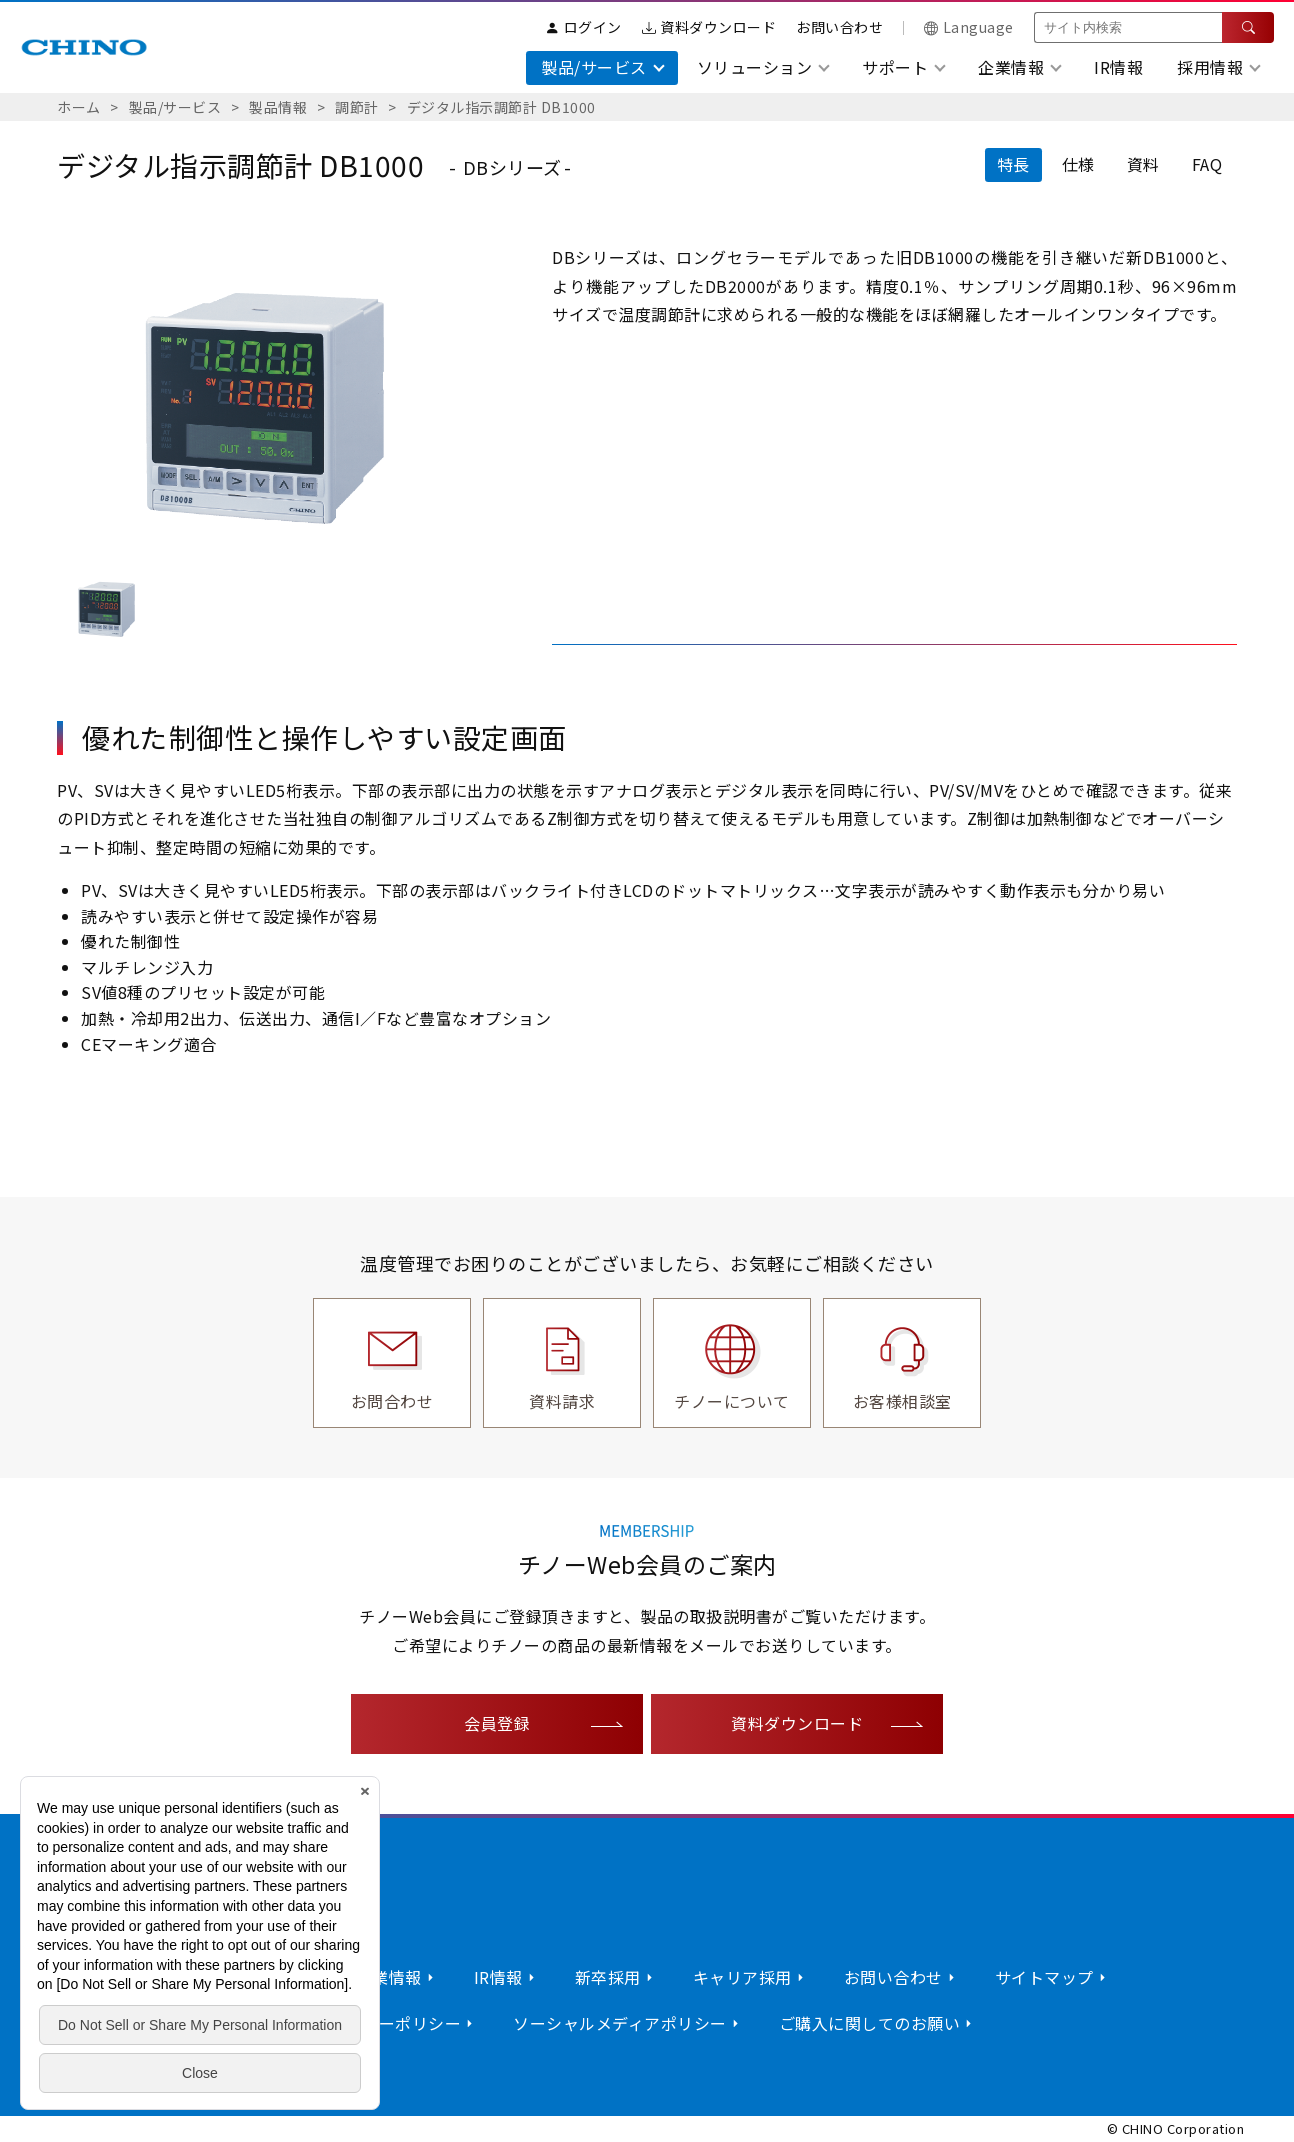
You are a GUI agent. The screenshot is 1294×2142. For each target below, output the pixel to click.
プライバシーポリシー (378, 2023)
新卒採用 (608, 1977)
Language (969, 27)
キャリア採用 (742, 1977)
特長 (1013, 164)
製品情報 (278, 107)
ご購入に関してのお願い (870, 2023)
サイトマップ (1044, 1977)
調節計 (357, 107)
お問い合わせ (839, 27)
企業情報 (389, 1977)
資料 (1143, 164)
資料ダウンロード (709, 27)
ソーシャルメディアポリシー (620, 2023)
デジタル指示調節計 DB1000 (501, 107)
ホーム (79, 107)
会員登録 (497, 1723)
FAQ (1207, 164)
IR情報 (1118, 67)
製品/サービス (175, 107)
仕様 (1078, 164)
